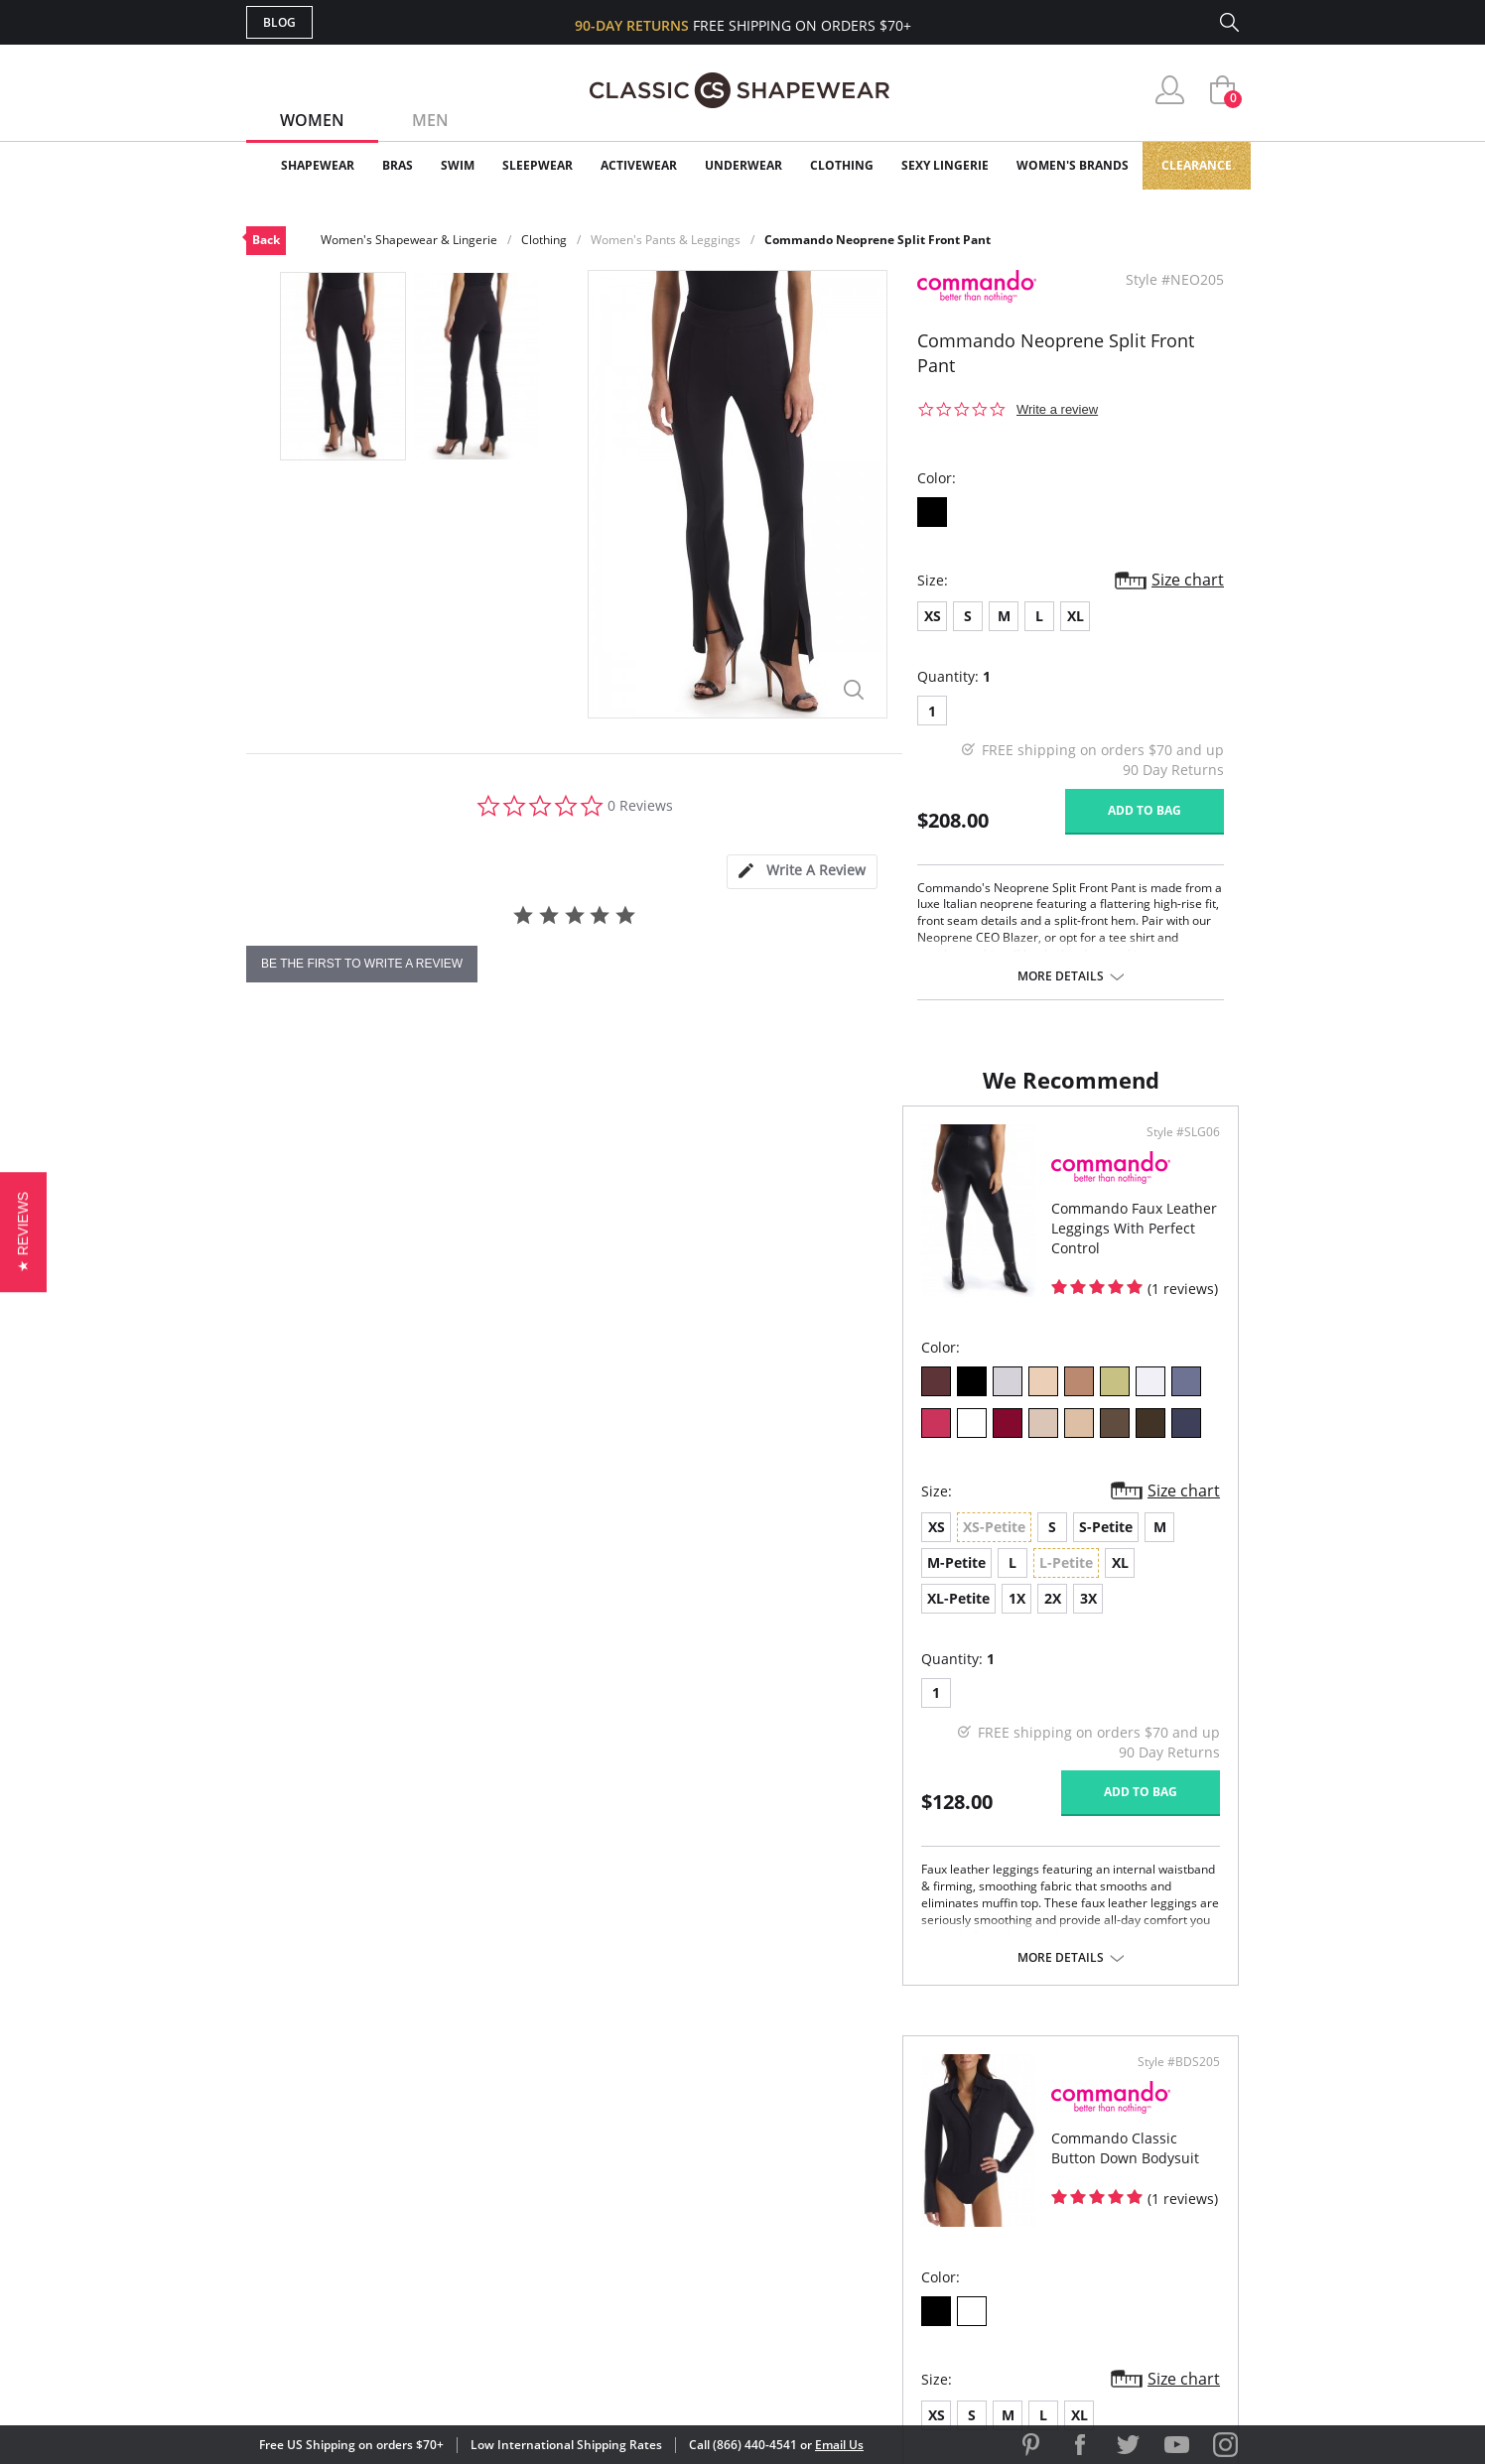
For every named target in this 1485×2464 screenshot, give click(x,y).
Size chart (1187, 579)
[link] (1053, 2334)
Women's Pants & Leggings (666, 239)
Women (312, 120)
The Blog (875, 2201)
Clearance (1196, 165)
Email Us (839, 2444)
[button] (23, 1232)
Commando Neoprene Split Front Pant (877, 239)
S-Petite (449, 1546)
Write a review (1057, 409)
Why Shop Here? (900, 2104)
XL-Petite (338, 1582)
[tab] (802, 871)
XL (1075, 615)
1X (396, 1582)
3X (468, 1582)
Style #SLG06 (677, 1152)
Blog (279, 22)
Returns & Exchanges (662, 2233)
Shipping (613, 2201)
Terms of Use (401, 2374)
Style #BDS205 (1172, 1152)
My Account (627, 2137)
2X (432, 1582)
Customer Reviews (910, 2137)
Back (266, 239)
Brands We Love (901, 2168)
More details (1060, 976)
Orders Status (636, 2168)
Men (430, 120)
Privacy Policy (894, 2233)
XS (932, 615)
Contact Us (625, 2265)
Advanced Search (647, 2104)
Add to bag (1144, 810)
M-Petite (559, 1546)
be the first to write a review (362, 964)
